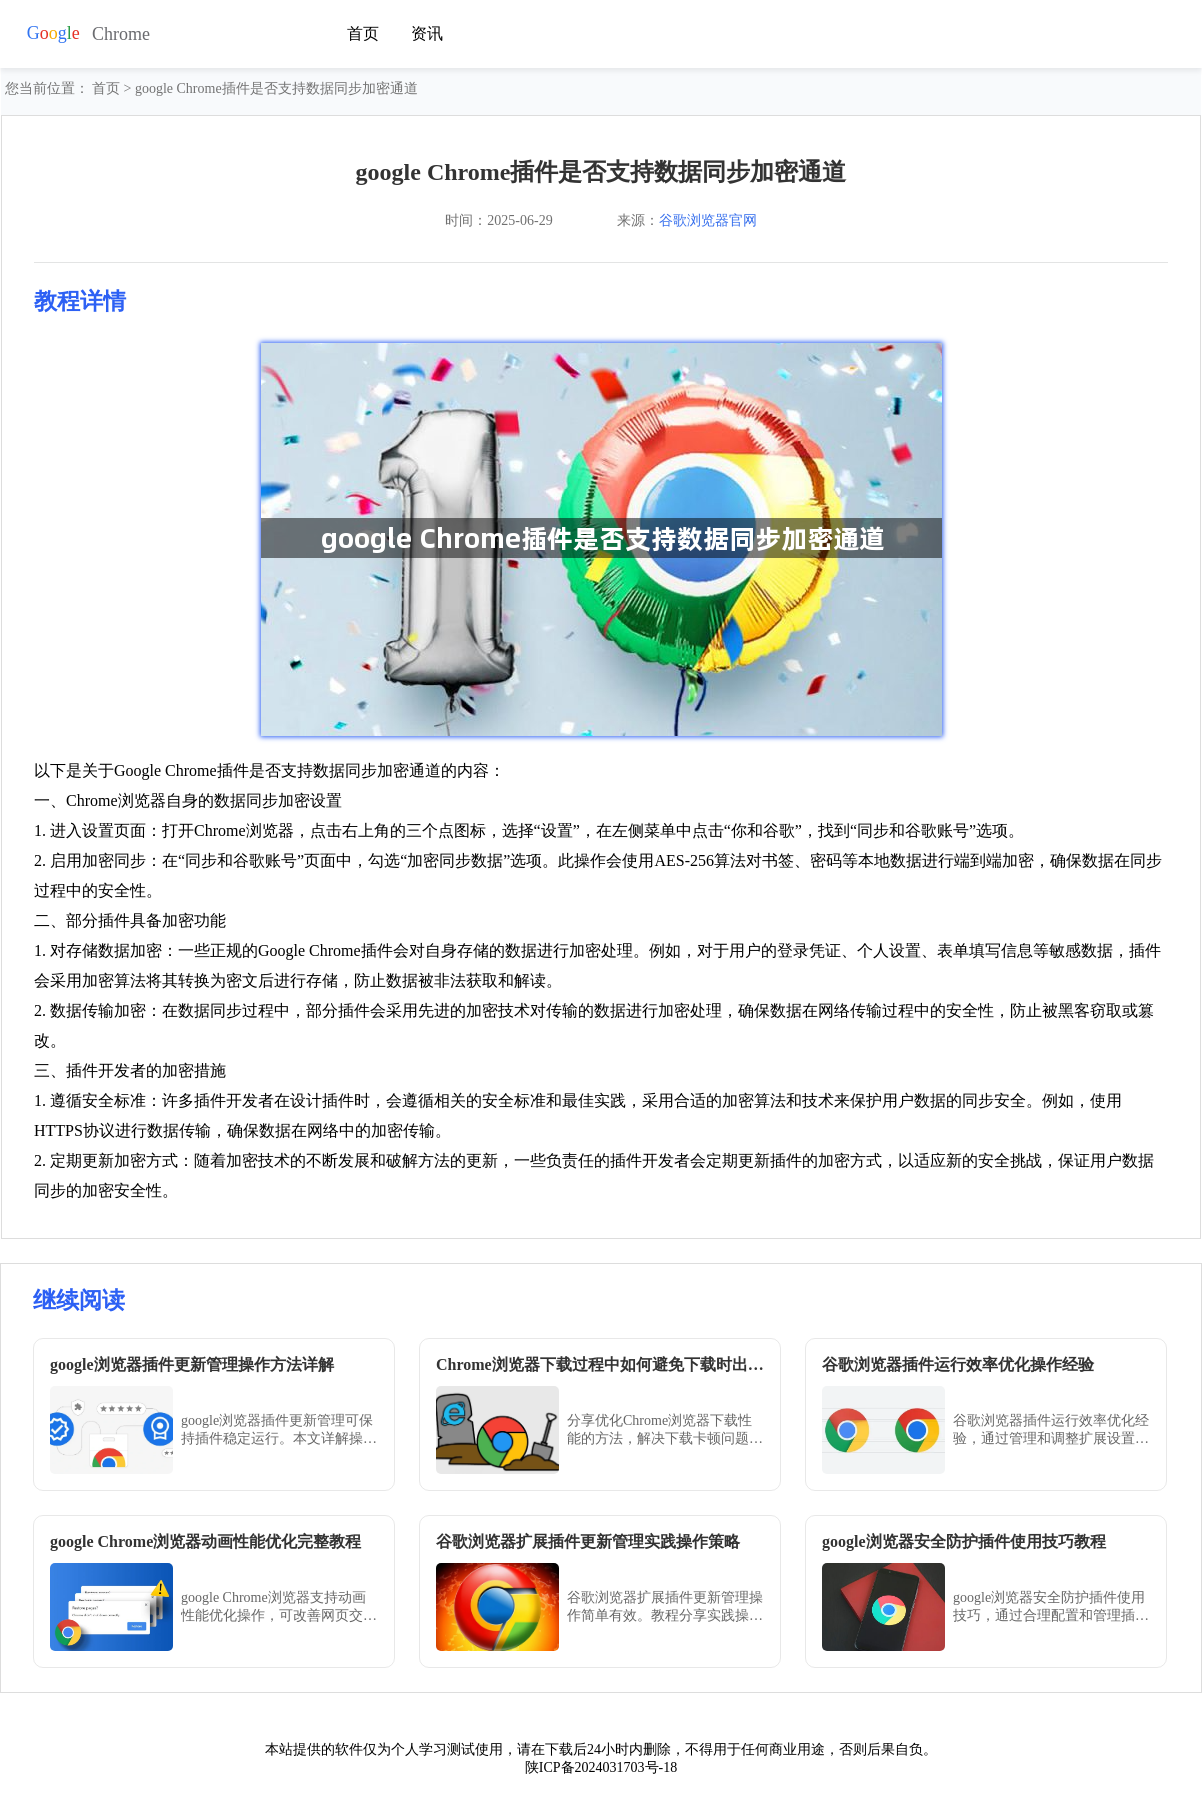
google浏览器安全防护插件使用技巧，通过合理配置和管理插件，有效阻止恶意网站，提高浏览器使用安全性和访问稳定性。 (1051, 1607)
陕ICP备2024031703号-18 (601, 1767)
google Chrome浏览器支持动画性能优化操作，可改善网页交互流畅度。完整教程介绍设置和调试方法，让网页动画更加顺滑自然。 (279, 1607)
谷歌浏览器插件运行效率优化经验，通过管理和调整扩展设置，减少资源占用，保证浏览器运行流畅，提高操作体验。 (1051, 1430)
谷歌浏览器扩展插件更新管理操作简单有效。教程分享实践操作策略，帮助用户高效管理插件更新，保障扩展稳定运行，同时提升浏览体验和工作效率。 (665, 1607)
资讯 (427, 31)
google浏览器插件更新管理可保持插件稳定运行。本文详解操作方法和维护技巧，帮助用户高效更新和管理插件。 (279, 1430)
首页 (363, 31)
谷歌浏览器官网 (708, 220)
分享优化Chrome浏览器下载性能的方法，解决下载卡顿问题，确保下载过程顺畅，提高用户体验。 (665, 1430)
